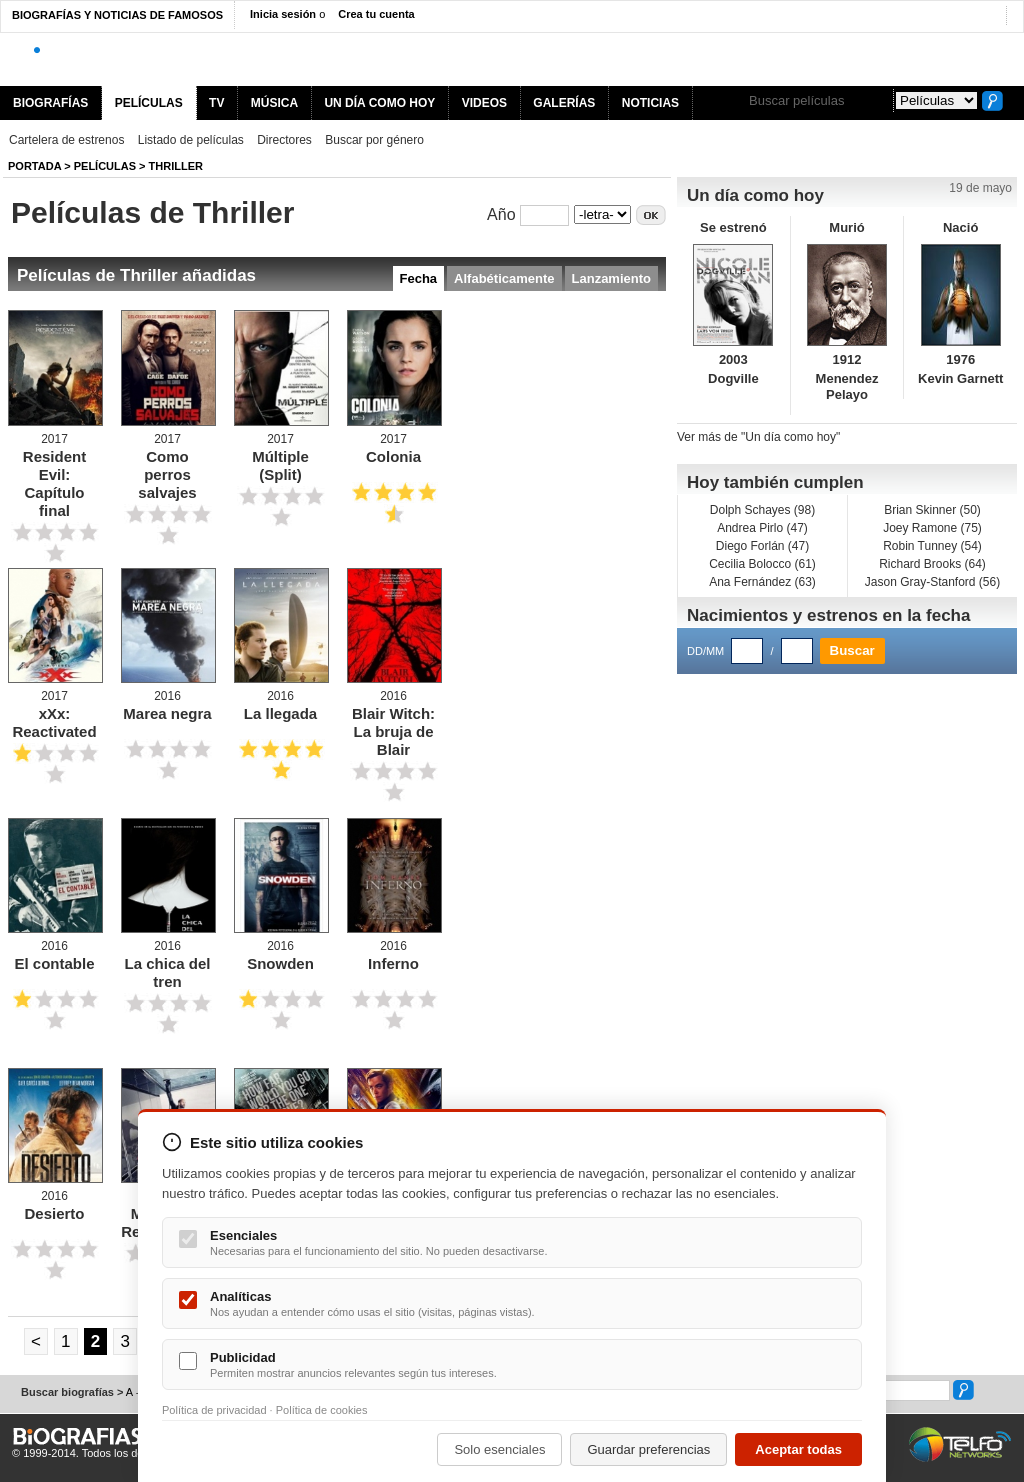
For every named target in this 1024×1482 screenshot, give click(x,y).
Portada (34, 166)
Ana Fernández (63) (762, 582)
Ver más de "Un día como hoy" (758, 437)
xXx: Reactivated (54, 722)
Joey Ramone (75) (932, 528)
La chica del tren (168, 972)
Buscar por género (374, 140)
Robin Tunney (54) (932, 546)
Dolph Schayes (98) (762, 510)
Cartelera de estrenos (66, 140)
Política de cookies (322, 1410)
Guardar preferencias (648, 1449)
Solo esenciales (499, 1449)
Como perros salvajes (167, 474)
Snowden (280, 963)
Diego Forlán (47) (762, 546)
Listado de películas (191, 140)
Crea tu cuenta (376, 14)
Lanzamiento (611, 278)
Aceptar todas (798, 1449)
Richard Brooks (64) (932, 564)
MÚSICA (274, 103)
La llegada (280, 713)
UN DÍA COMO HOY (379, 103)
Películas (105, 166)
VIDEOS (484, 103)
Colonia (393, 456)
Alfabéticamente (504, 278)
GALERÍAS (564, 103)
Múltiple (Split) (280, 465)
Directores (284, 140)
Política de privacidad (214, 1410)
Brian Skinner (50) (932, 510)
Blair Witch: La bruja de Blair (393, 731)
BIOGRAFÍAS (50, 103)
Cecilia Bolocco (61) (762, 564)
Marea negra (167, 713)
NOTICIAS (650, 103)
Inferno (393, 963)
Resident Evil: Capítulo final (54, 483)
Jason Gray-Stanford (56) (932, 582)
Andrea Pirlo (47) (762, 528)
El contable (54, 963)
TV (216, 103)
